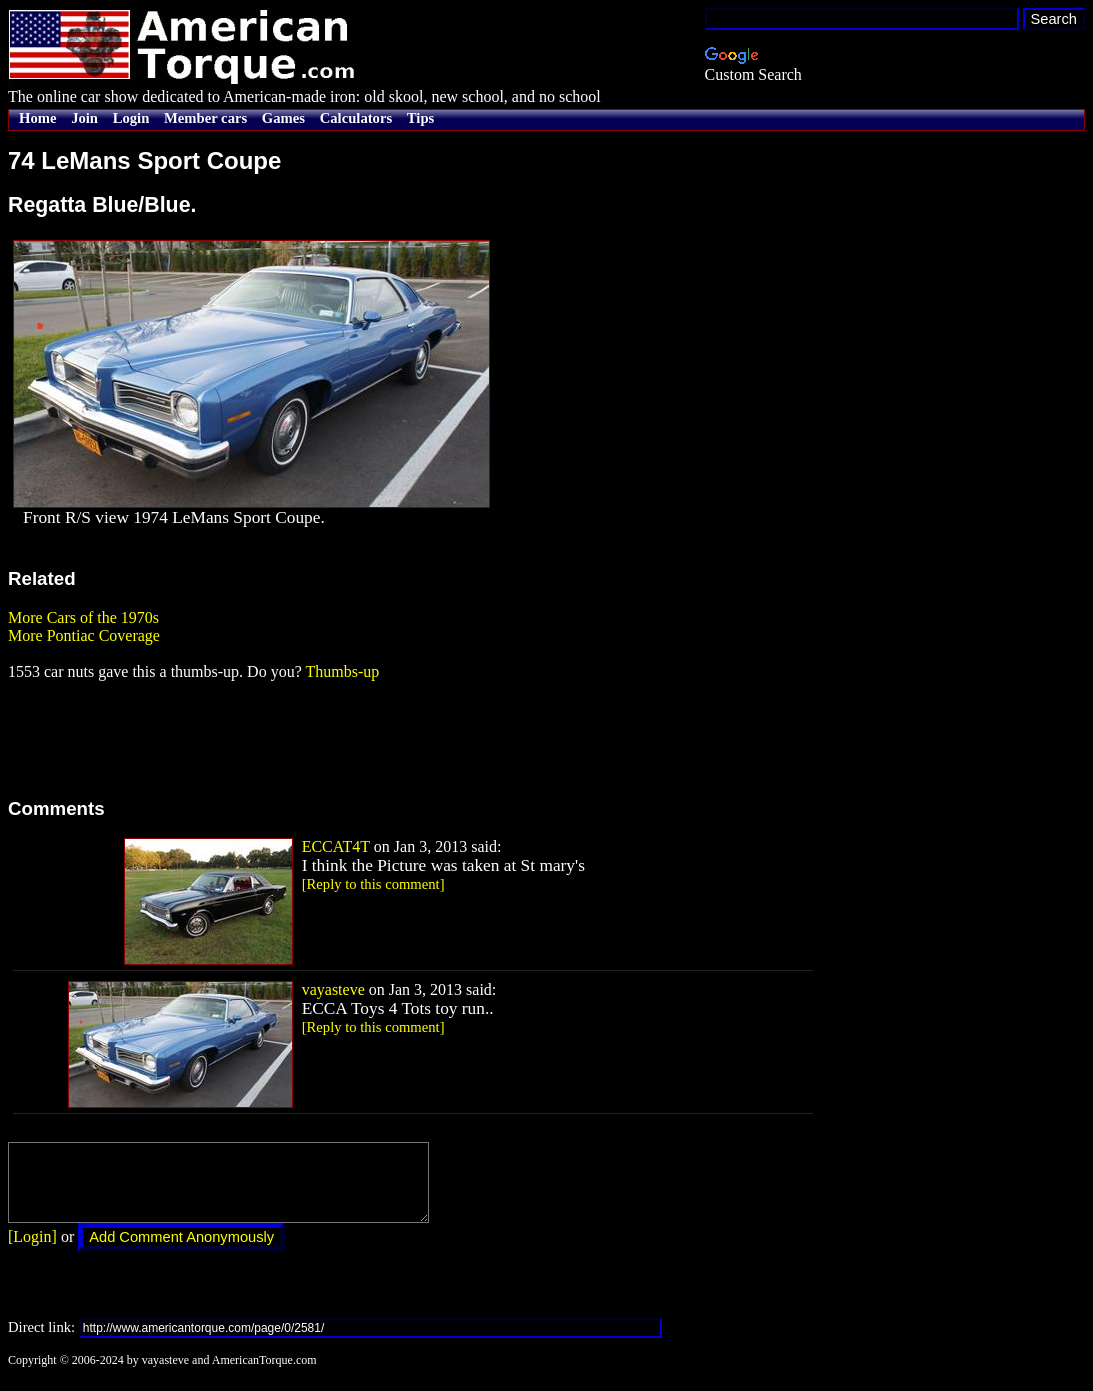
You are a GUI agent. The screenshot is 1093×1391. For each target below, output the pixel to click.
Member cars (205, 118)
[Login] (32, 1251)
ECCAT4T (336, 846)
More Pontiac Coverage (84, 635)
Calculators (356, 118)
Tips (420, 118)
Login (131, 118)
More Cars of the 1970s (83, 617)
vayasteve (333, 989)
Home (37, 118)
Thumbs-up (342, 671)
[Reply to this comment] (373, 884)
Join (84, 118)
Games (283, 118)
